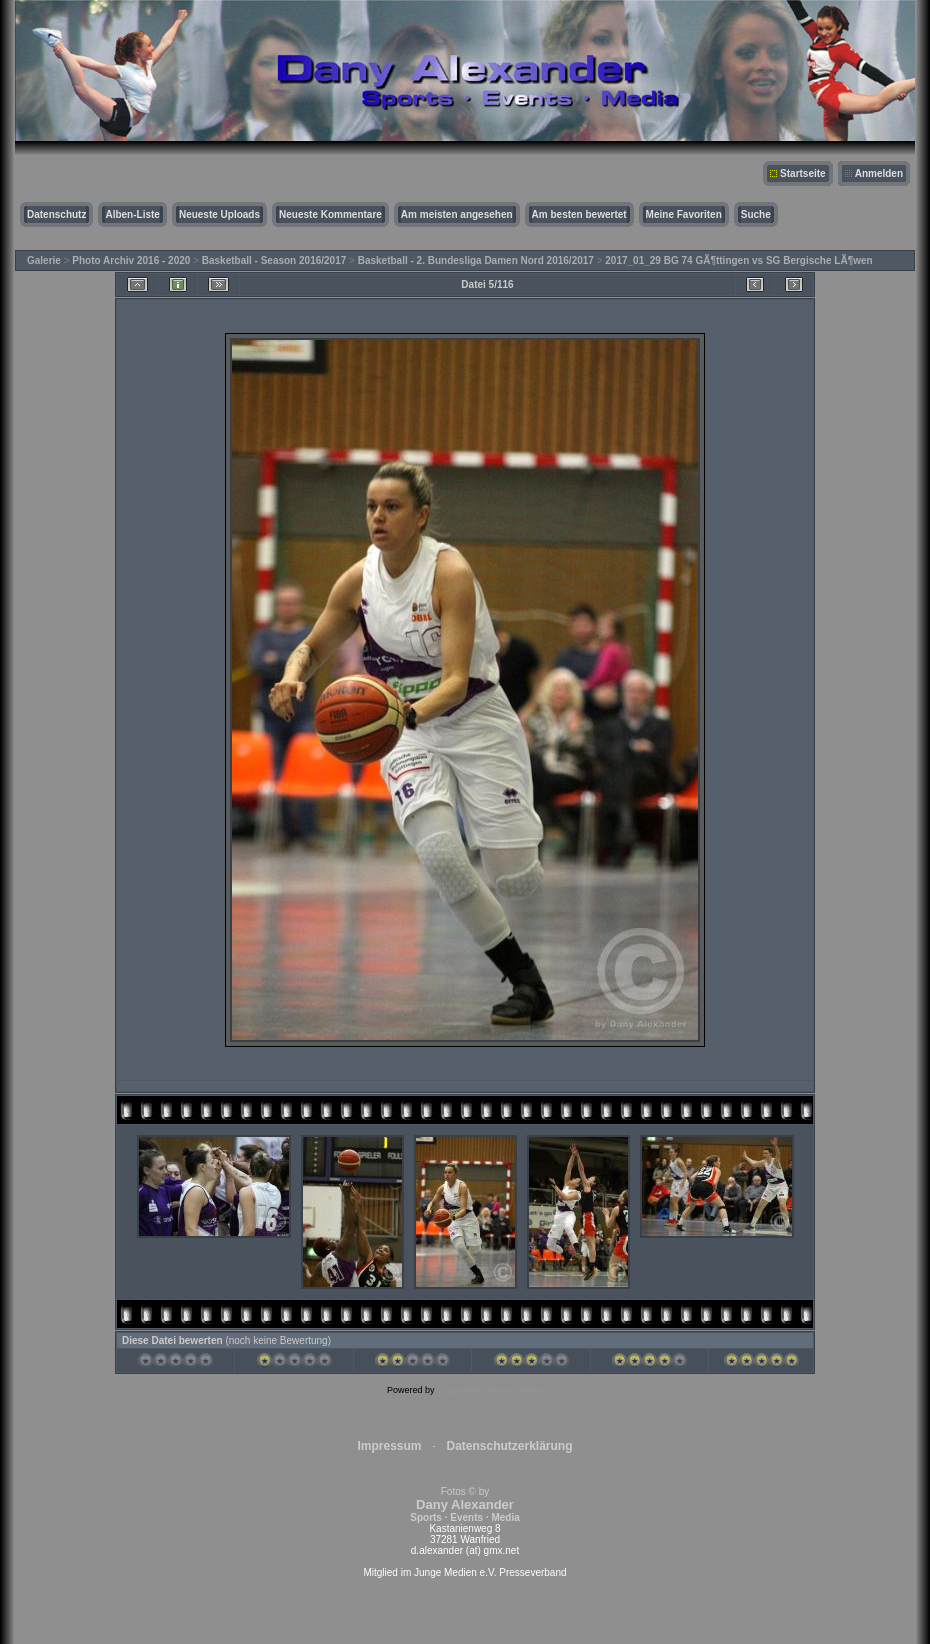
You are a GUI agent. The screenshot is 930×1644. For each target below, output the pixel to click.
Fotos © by (464, 1504)
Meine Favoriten (684, 214)
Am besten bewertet (579, 214)
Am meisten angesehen (457, 214)
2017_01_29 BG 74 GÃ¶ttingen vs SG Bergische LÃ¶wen (738, 260)
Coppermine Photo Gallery (490, 1390)
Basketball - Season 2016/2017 (274, 260)
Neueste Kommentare (330, 214)
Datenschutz (56, 214)
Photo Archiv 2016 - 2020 (131, 260)
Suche (756, 214)
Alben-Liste (132, 214)
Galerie (44, 260)
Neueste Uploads (219, 214)
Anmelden (879, 173)
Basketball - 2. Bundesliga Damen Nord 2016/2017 (476, 260)
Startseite (803, 173)
